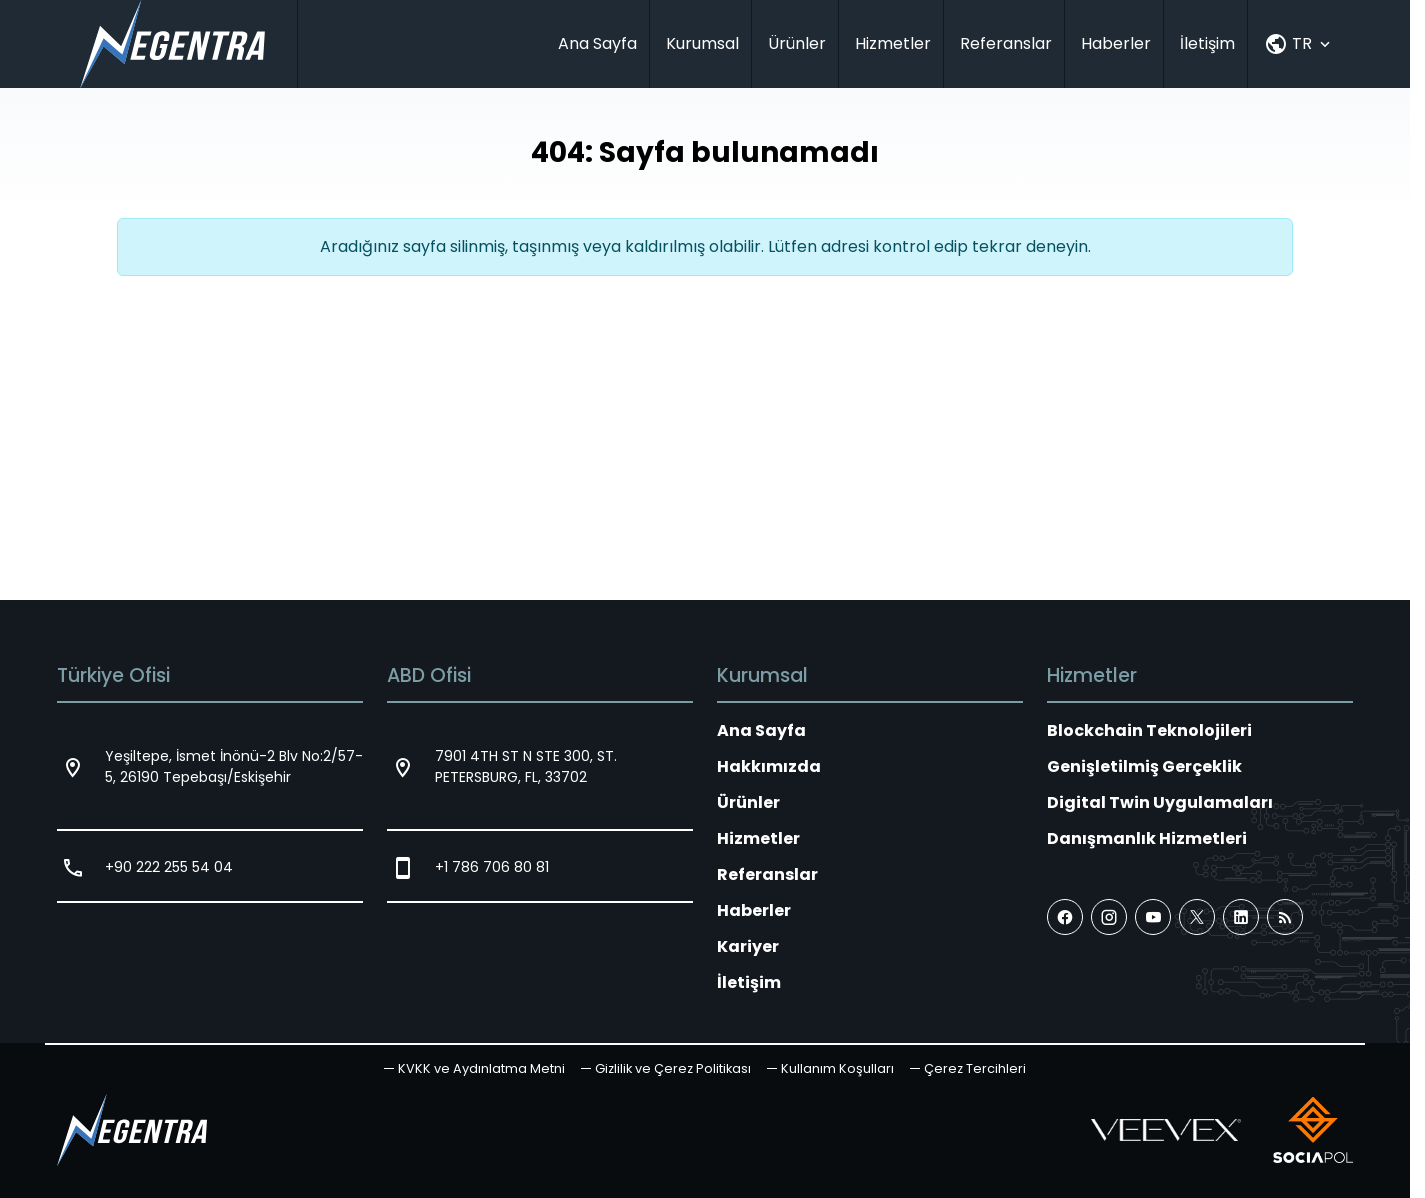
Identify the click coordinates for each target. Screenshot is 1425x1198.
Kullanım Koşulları (837, 1068)
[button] (968, 1068)
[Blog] (1285, 917)
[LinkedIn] (1241, 917)
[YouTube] (1153, 917)
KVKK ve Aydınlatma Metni (481, 1068)
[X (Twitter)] (1197, 917)
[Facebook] (1065, 917)
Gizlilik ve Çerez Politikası (673, 1068)
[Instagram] (1109, 917)
